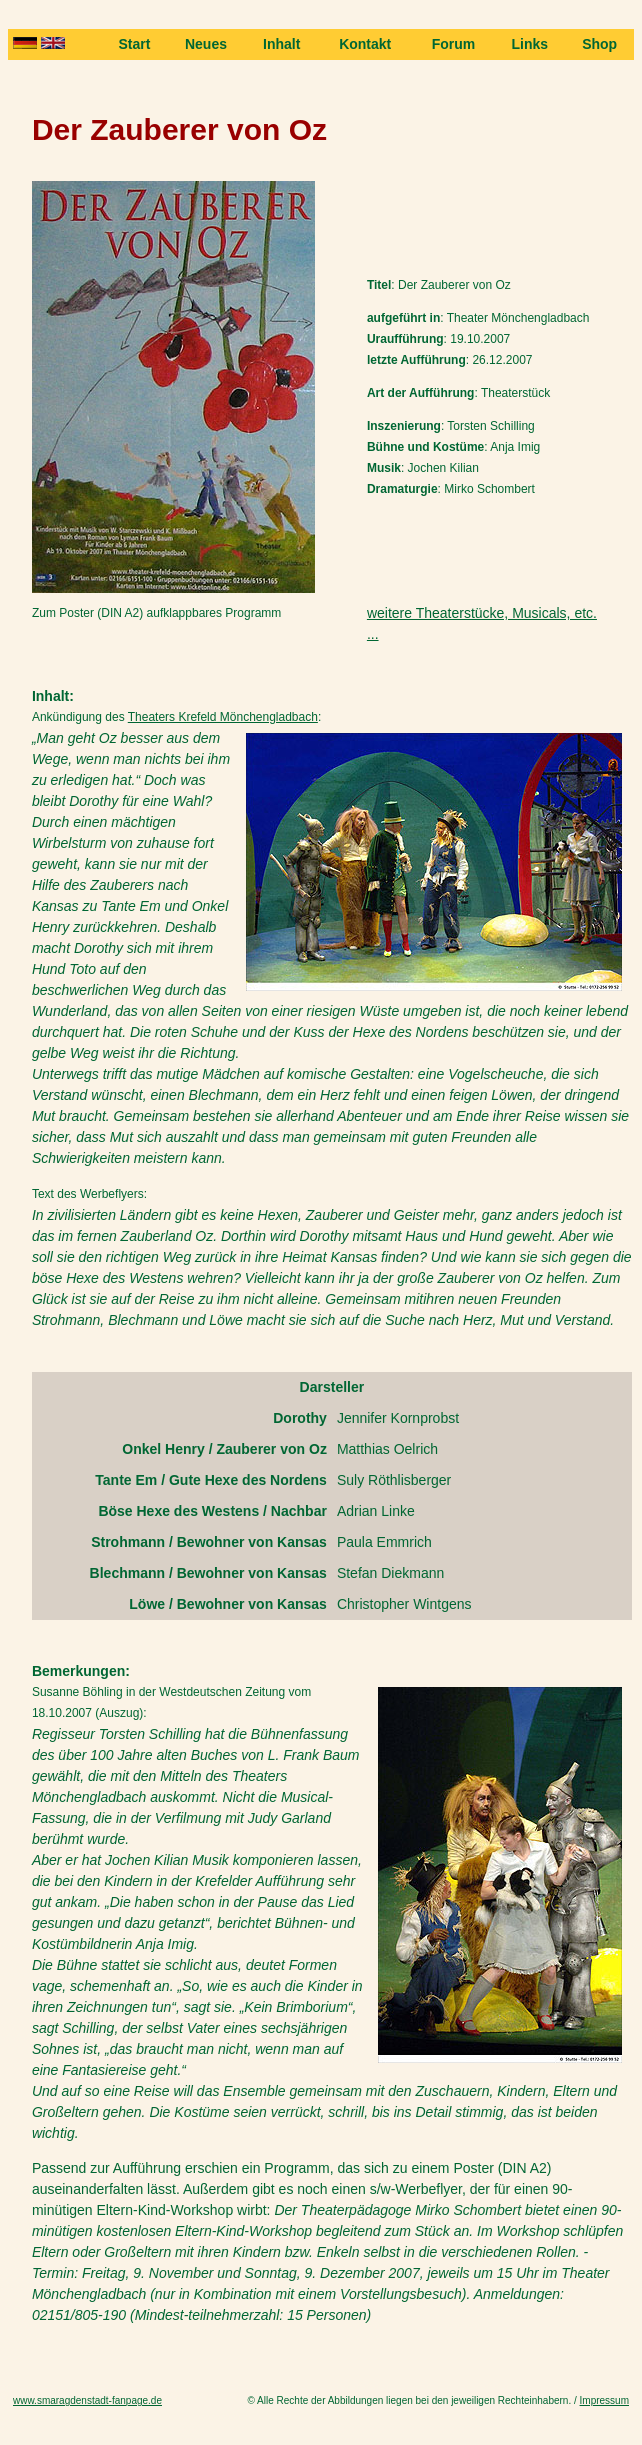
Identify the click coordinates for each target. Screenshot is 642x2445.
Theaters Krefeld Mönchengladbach (223, 717)
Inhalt (281, 44)
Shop (599, 44)
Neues (206, 44)
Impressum (604, 2400)
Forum (454, 44)
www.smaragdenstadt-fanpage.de (87, 2400)
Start (134, 44)
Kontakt (365, 44)
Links (530, 44)
